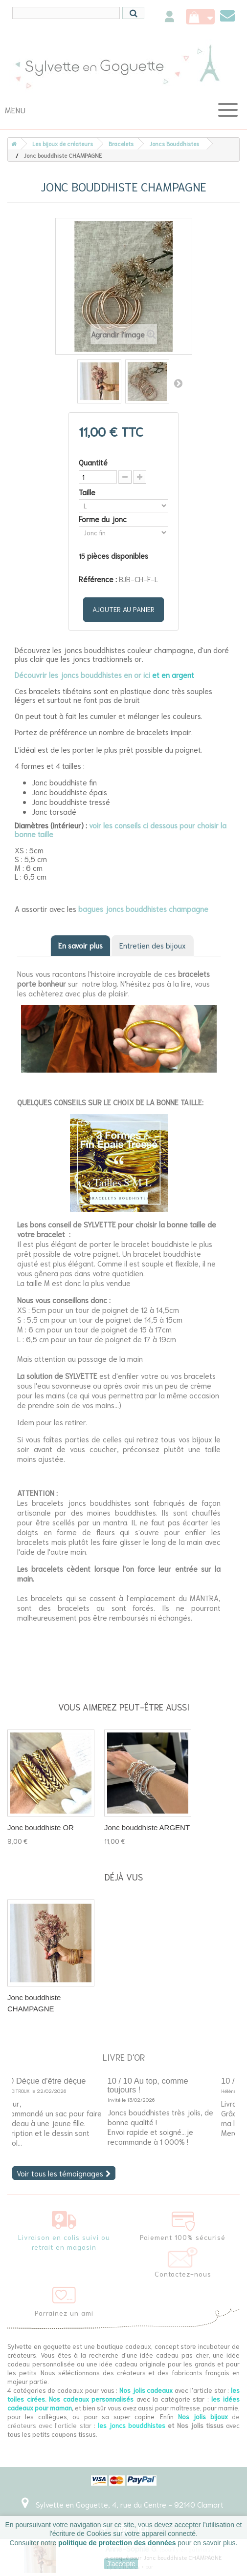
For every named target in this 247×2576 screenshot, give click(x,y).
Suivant (178, 383)
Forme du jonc (104, 519)
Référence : (98, 579)
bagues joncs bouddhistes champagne (143, 908)
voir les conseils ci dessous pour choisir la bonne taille (120, 829)
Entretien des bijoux (152, 945)
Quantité (93, 462)
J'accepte (121, 2564)
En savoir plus (80, 945)
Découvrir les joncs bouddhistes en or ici (82, 674)
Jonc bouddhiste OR (40, 1827)
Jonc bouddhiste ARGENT (147, 1827)
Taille (88, 492)
